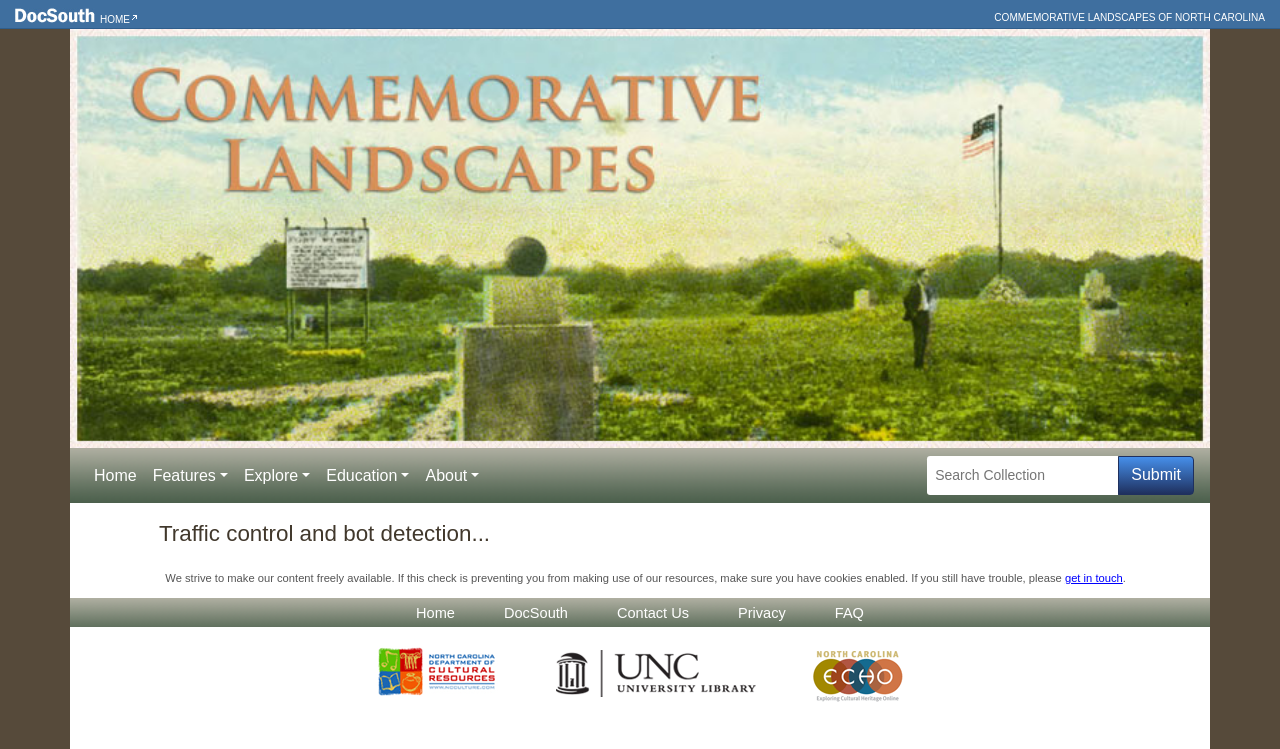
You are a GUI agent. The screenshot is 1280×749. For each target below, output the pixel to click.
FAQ (849, 613)
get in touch (1094, 578)
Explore (271, 475)
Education (361, 475)
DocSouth (536, 613)
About (446, 475)
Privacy (762, 613)
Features (184, 475)
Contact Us (653, 613)
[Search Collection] (1022, 475)
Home (115, 19)
